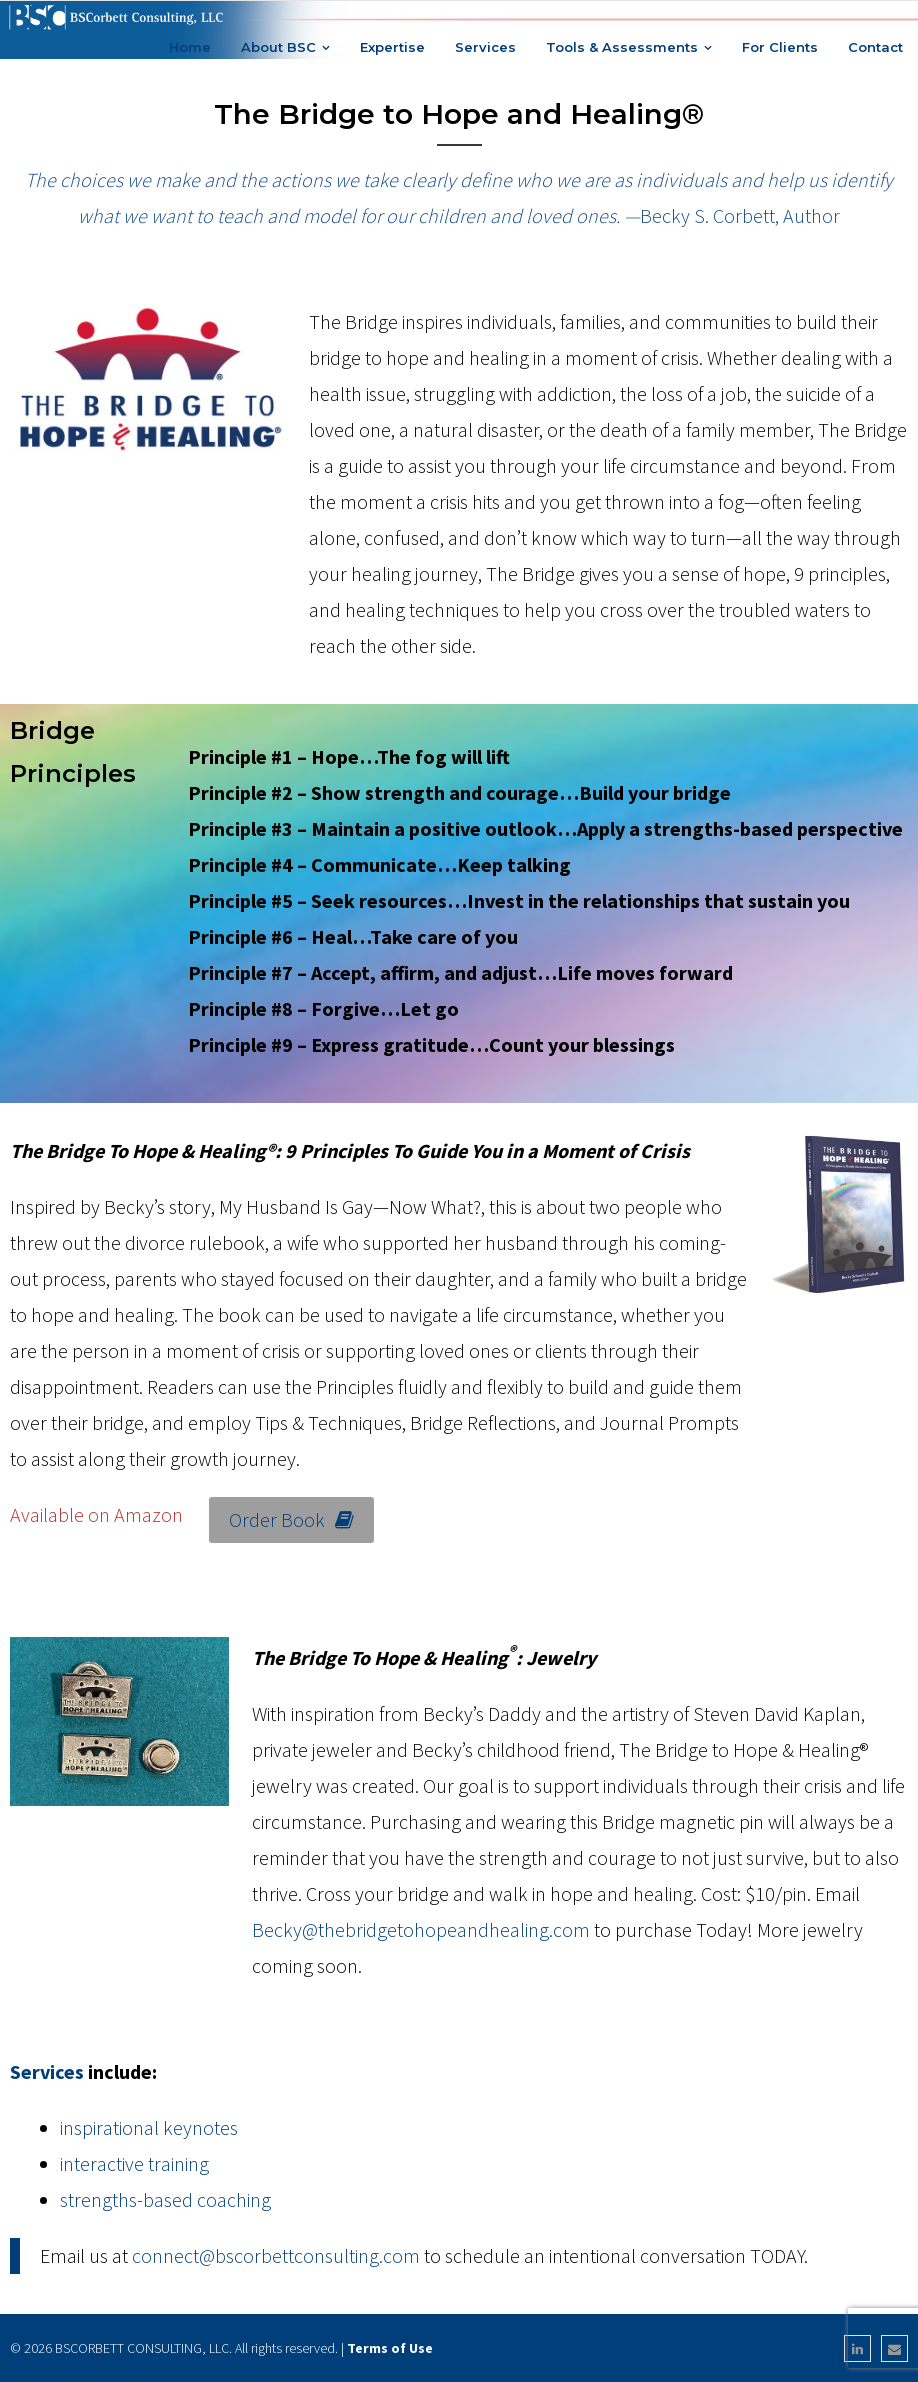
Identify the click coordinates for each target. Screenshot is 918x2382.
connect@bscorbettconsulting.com (276, 2255)
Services (47, 2071)
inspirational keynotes (149, 2127)
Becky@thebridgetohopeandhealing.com (421, 1929)
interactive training (134, 2163)
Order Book (291, 1519)
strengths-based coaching (165, 2199)
